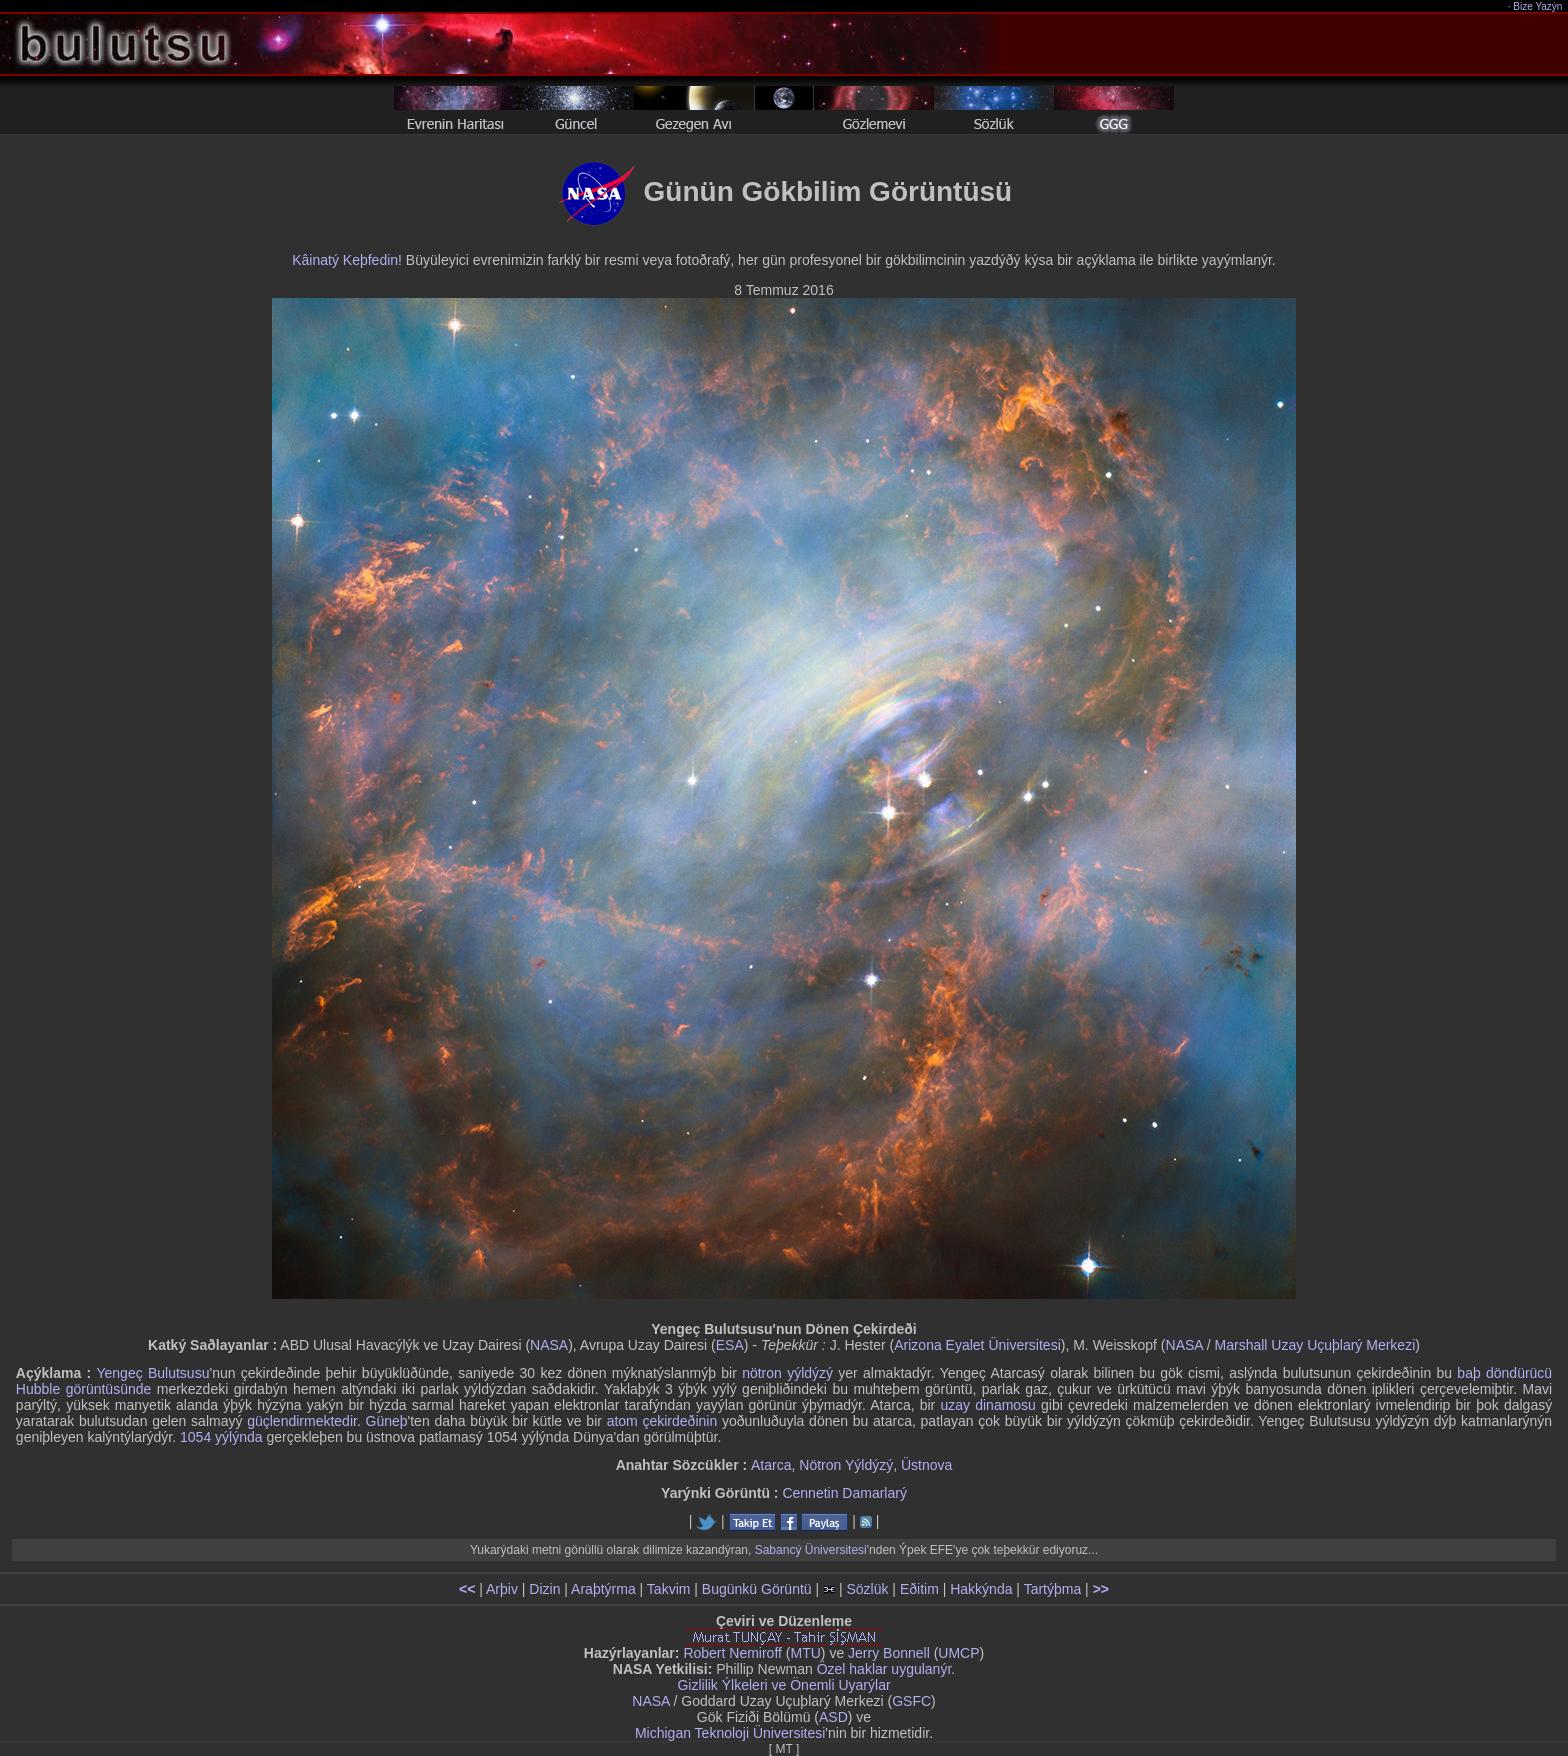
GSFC (911, 1701)
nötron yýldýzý (787, 1373)
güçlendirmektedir (302, 1421)
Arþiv (502, 1589)
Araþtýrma (603, 1589)
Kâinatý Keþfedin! (347, 260)
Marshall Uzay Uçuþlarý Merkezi (1315, 1345)
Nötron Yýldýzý (846, 1465)
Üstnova (926, 1465)
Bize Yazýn (1538, 6)
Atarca (771, 1465)
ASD (833, 1717)
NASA (549, 1345)
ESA (730, 1345)
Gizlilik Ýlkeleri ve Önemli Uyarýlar (783, 1685)
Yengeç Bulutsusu (152, 1373)
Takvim (669, 1589)
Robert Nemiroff (732, 1653)
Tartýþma (1053, 1589)
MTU (806, 1653)
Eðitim (919, 1589)
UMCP (958, 1653)
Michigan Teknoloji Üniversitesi (730, 1733)
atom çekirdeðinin (662, 1421)
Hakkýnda (981, 1589)
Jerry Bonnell (889, 1653)
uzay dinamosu (987, 1405)
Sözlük (867, 1589)
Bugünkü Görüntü (757, 1589)
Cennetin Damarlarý (844, 1493)
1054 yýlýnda (221, 1437)
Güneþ (387, 1421)
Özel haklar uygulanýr (884, 1669)
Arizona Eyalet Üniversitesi (977, 1345)
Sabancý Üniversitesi (811, 1550)
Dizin (544, 1589)
